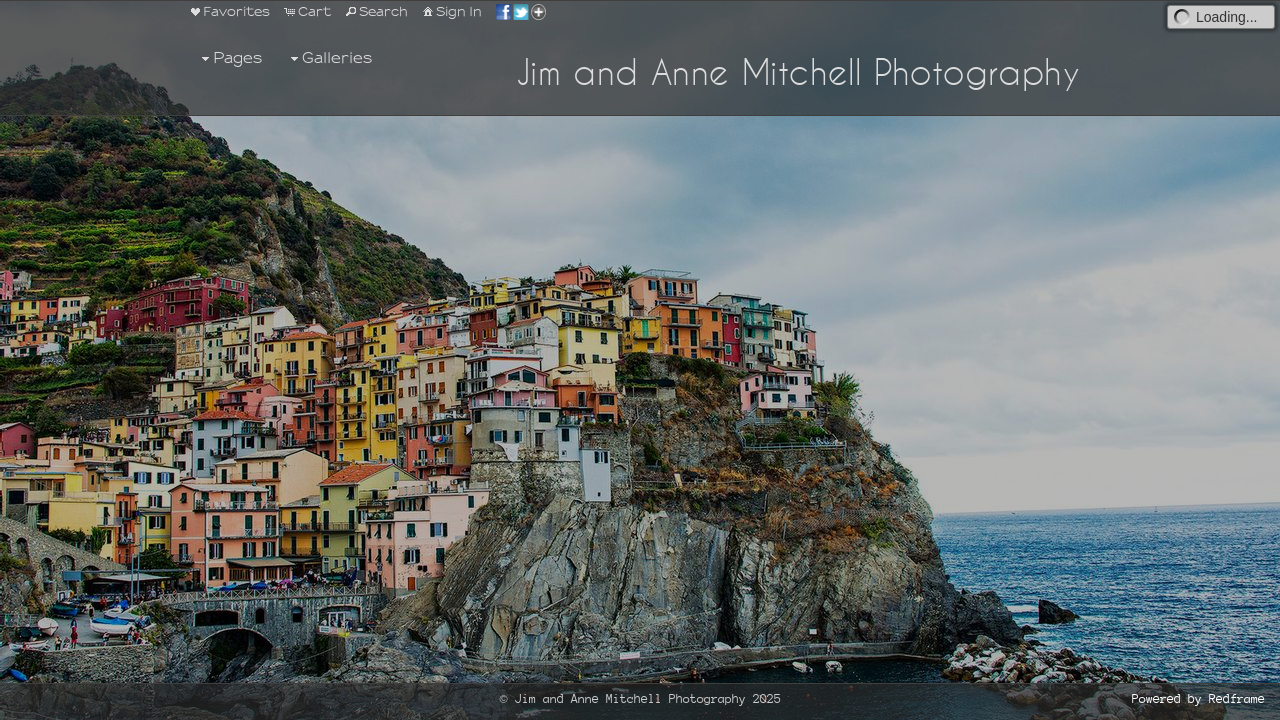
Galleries (329, 58)
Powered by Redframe (1198, 699)
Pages (229, 58)
